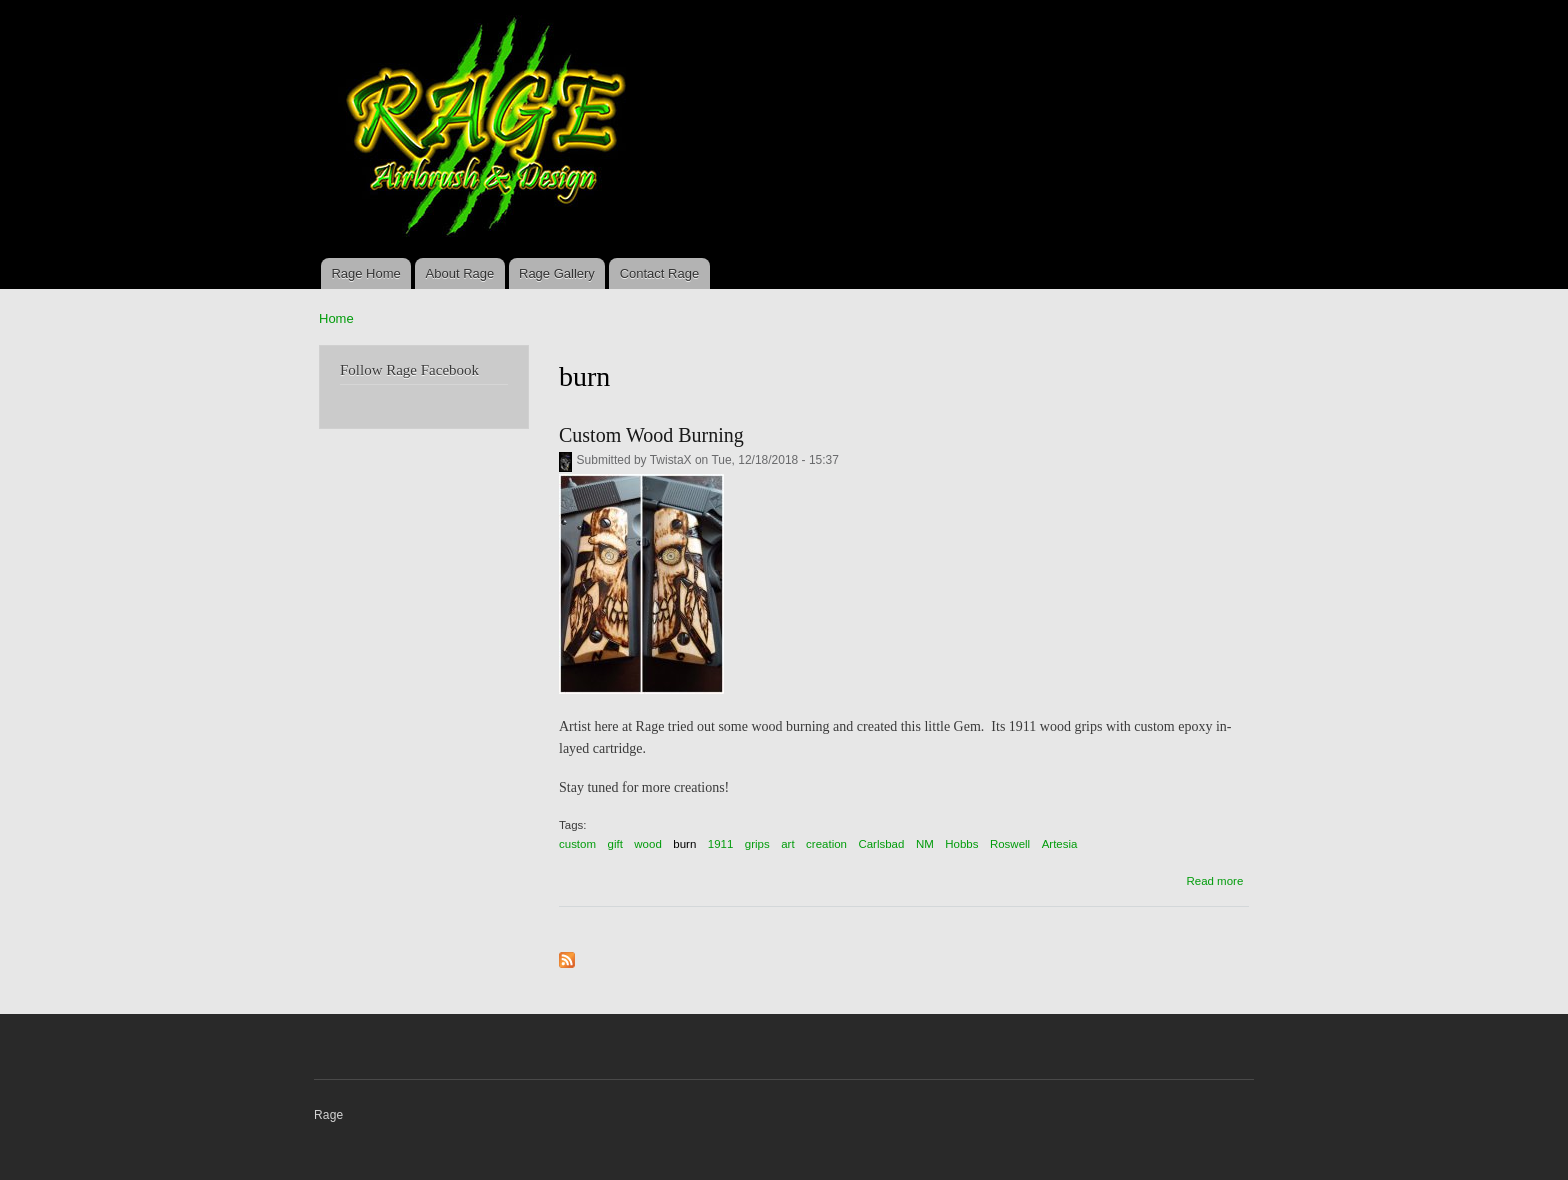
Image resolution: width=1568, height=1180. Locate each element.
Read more (1214, 881)
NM (925, 844)
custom (577, 844)
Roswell (1010, 844)
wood (647, 844)
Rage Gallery (557, 273)
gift (615, 844)
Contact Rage (660, 273)
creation (826, 844)
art (787, 844)
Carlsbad (881, 844)
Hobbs (961, 844)
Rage (328, 1115)
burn (684, 844)
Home (336, 318)
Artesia (1060, 844)
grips (757, 844)
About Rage (460, 273)
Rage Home (365, 273)
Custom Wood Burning (651, 435)
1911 (721, 844)
